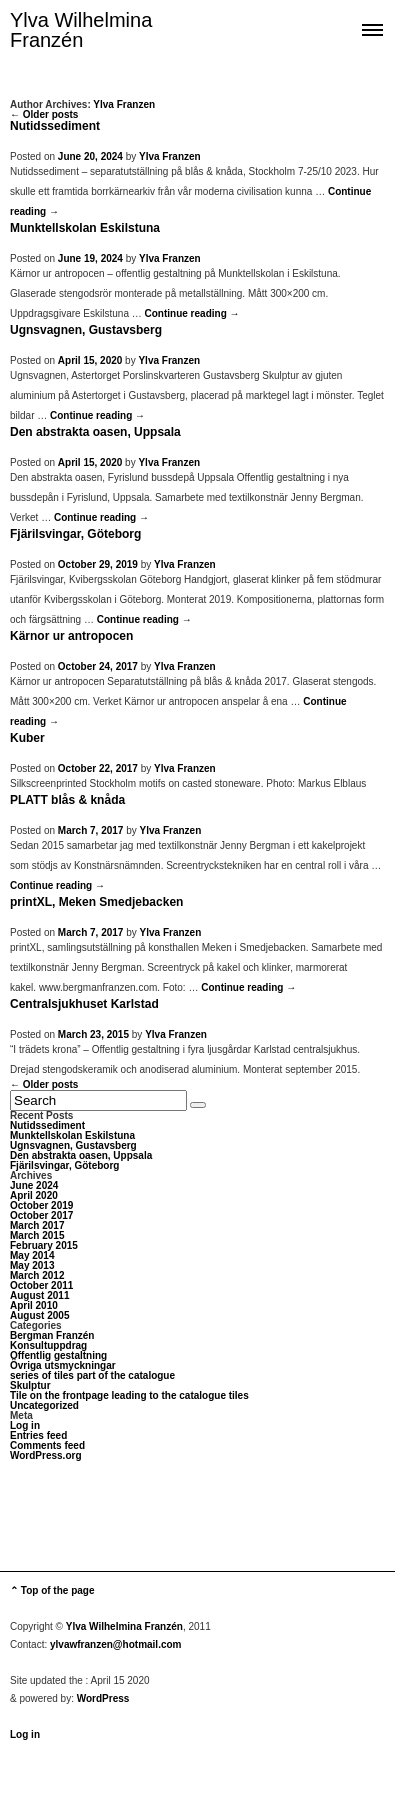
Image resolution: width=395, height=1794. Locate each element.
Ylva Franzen (124, 104)
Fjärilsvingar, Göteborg (75, 534)
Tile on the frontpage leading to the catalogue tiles (129, 1395)
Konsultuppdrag (48, 1345)
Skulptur (30, 1385)
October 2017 (41, 1215)
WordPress (103, 1698)
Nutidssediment (55, 126)
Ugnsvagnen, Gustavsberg (86, 330)
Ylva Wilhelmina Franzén (81, 30)
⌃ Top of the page (52, 1590)
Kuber (27, 738)
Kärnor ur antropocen (71, 636)
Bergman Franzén (52, 1335)
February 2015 (44, 1245)
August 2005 (39, 1315)
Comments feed (47, 1445)
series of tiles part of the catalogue (92, 1375)
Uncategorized (44, 1405)
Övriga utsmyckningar (63, 1365)
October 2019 (41, 1205)
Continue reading (192, 313)
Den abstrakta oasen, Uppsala (95, 432)
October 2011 (41, 1285)
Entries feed (38, 1435)
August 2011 (39, 1295)
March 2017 (37, 1225)
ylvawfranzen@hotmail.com (115, 1644)
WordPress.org (46, 1455)
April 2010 (34, 1305)
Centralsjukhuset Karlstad (84, 1004)
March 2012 (37, 1275)
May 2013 (32, 1265)
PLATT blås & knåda (67, 800)
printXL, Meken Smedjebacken (96, 902)
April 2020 (34, 1195)
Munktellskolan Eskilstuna (85, 228)
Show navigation (372, 28)
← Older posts (44, 114)
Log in (25, 1425)
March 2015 (37, 1235)
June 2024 (34, 1185)
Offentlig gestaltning (58, 1355)
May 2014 (32, 1255)
